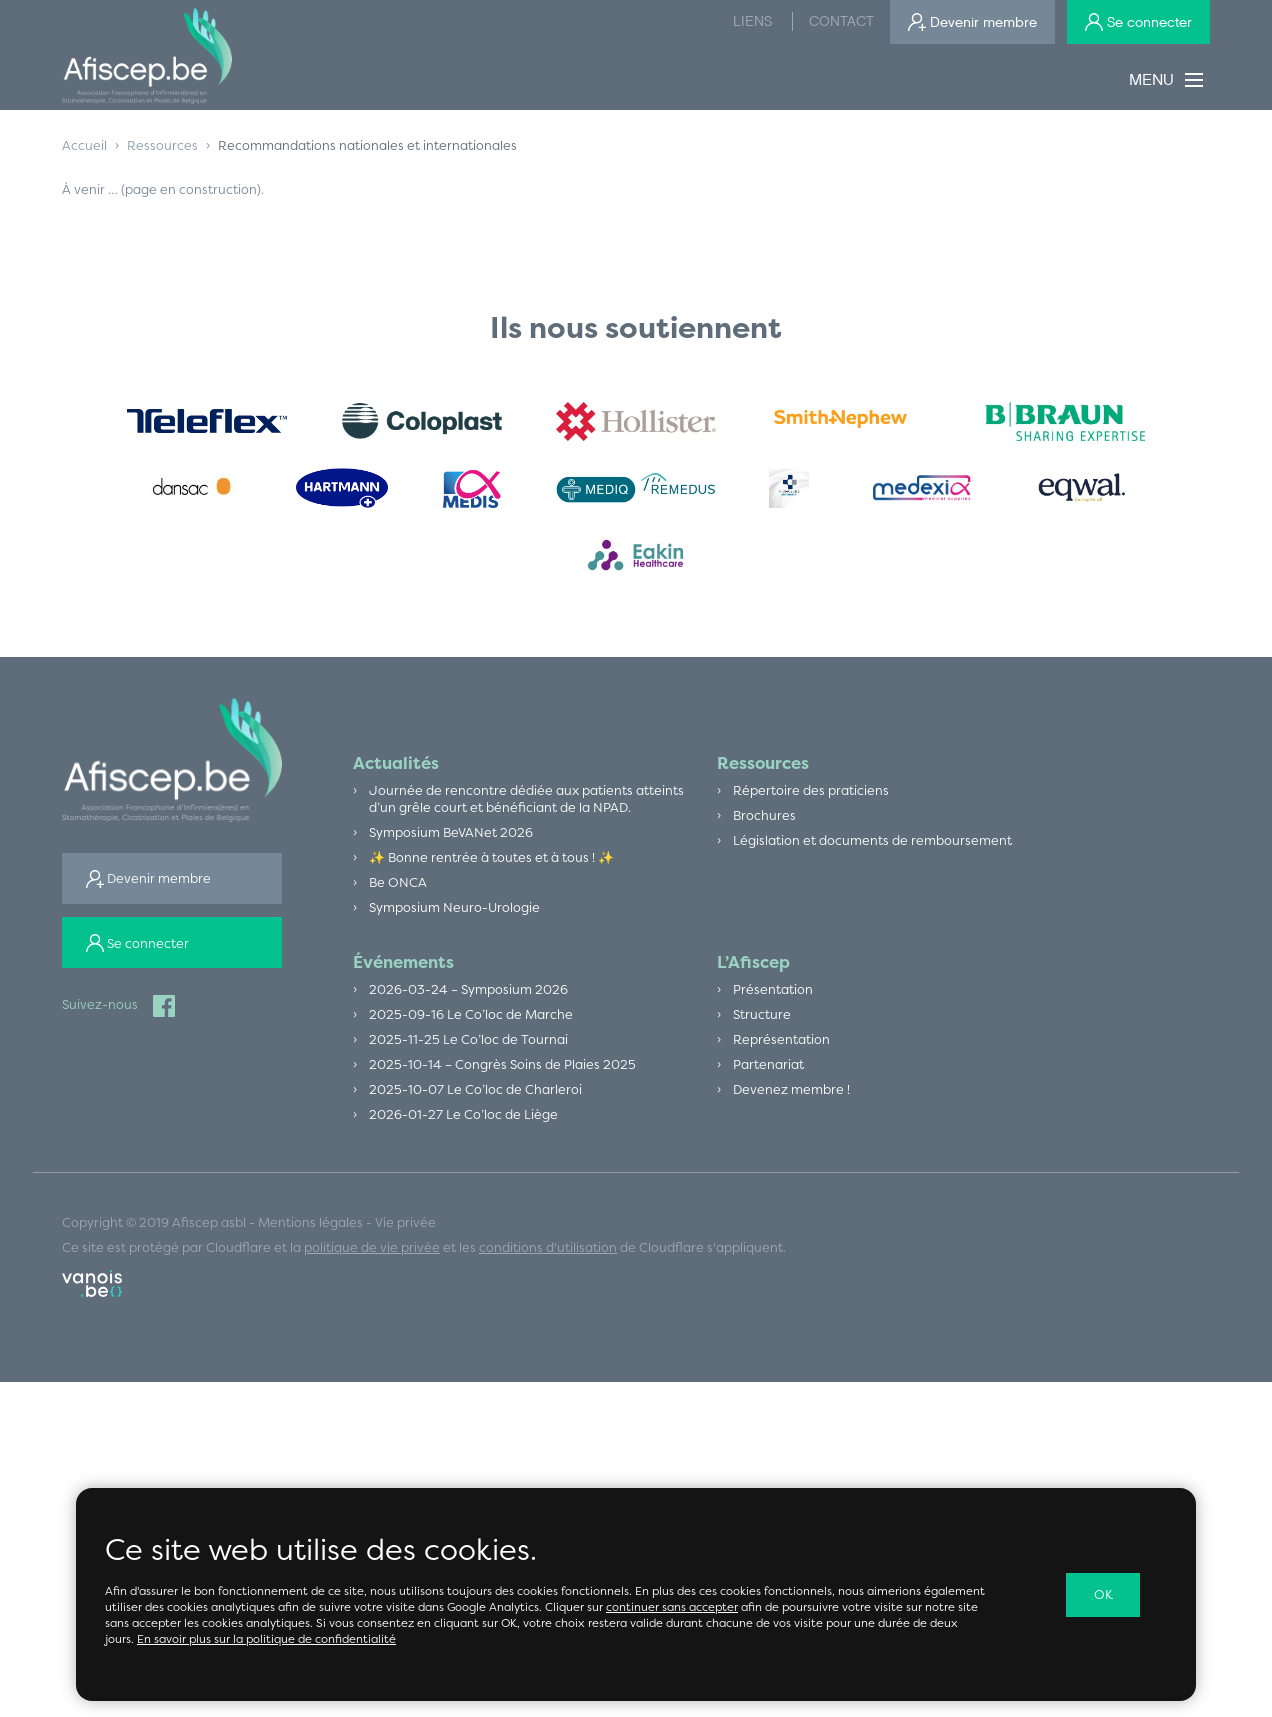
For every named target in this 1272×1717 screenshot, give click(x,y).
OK (1103, 1595)
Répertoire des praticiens (812, 792)
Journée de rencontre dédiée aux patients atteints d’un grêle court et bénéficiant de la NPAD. (529, 801)
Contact (841, 21)
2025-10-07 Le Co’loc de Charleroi (477, 1101)
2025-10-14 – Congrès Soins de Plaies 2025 (506, 1075)
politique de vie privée (372, 1261)
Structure (762, 1023)
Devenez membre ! (793, 1101)
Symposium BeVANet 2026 (453, 836)
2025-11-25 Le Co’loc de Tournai (470, 1049)
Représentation (781, 1049)
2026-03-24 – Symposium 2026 (470, 997)
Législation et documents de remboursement (874, 844)
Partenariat (768, 1075)
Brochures (765, 818)
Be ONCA (399, 888)
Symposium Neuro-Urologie (456, 914)
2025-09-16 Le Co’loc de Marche (473, 1023)
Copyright (92, 1236)
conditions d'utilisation (548, 1261)
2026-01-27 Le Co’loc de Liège (465, 1127)
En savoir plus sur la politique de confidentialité (270, 1639)
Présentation (773, 997)
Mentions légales (311, 1236)
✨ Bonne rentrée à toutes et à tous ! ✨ (496, 862)
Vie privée (408, 1236)
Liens (752, 21)
